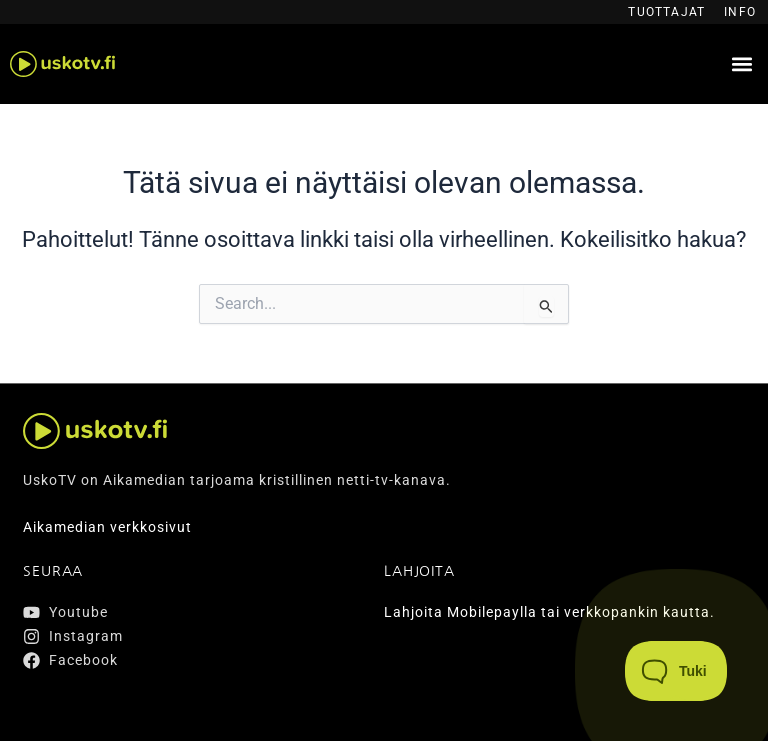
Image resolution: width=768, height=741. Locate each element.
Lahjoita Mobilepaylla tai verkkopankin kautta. (549, 612)
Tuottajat (666, 12)
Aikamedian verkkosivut (107, 527)
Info (740, 12)
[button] (741, 64)
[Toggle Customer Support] (676, 671)
